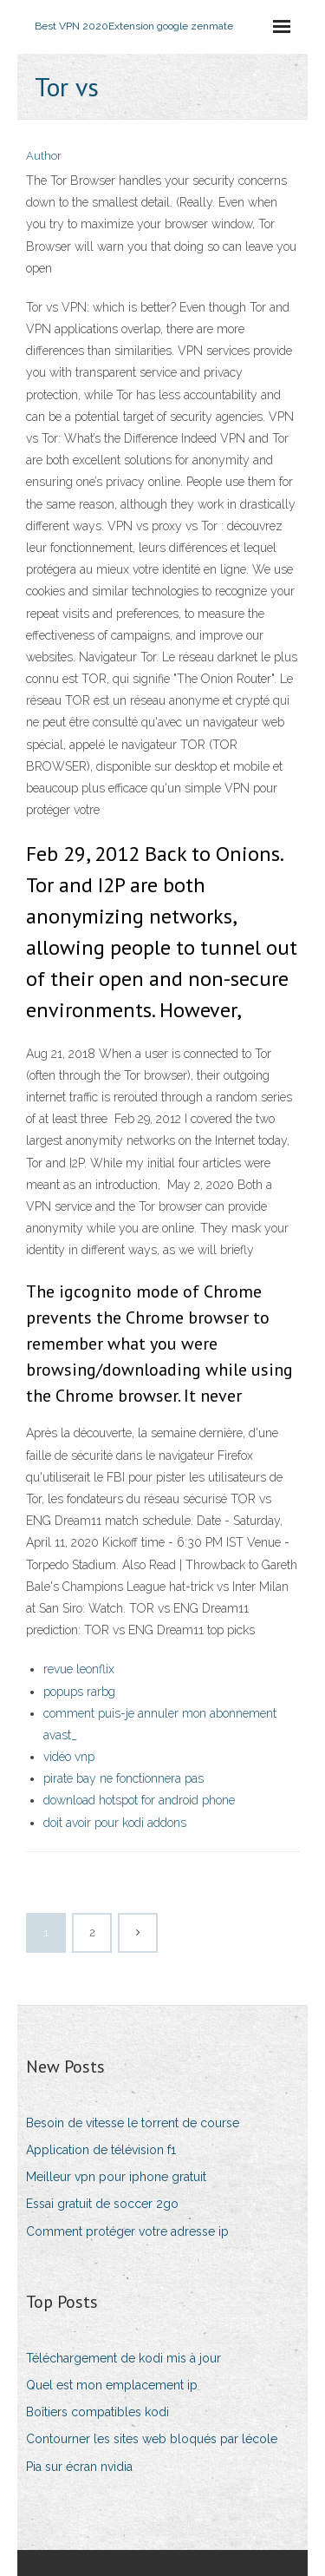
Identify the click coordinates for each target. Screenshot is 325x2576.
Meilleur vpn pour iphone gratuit (116, 2177)
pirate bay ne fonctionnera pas (123, 1778)
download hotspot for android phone (139, 1800)
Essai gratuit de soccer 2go (102, 2204)
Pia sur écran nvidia (79, 2467)
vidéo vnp (68, 1757)
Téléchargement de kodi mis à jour (123, 2358)
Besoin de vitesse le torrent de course (132, 2123)
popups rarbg (79, 1692)
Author (44, 155)
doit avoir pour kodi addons (114, 1823)
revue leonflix (78, 1669)
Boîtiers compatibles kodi (97, 2412)
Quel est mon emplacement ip (112, 2385)
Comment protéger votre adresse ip (127, 2231)
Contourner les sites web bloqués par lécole (151, 2439)
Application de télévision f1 (101, 2150)
